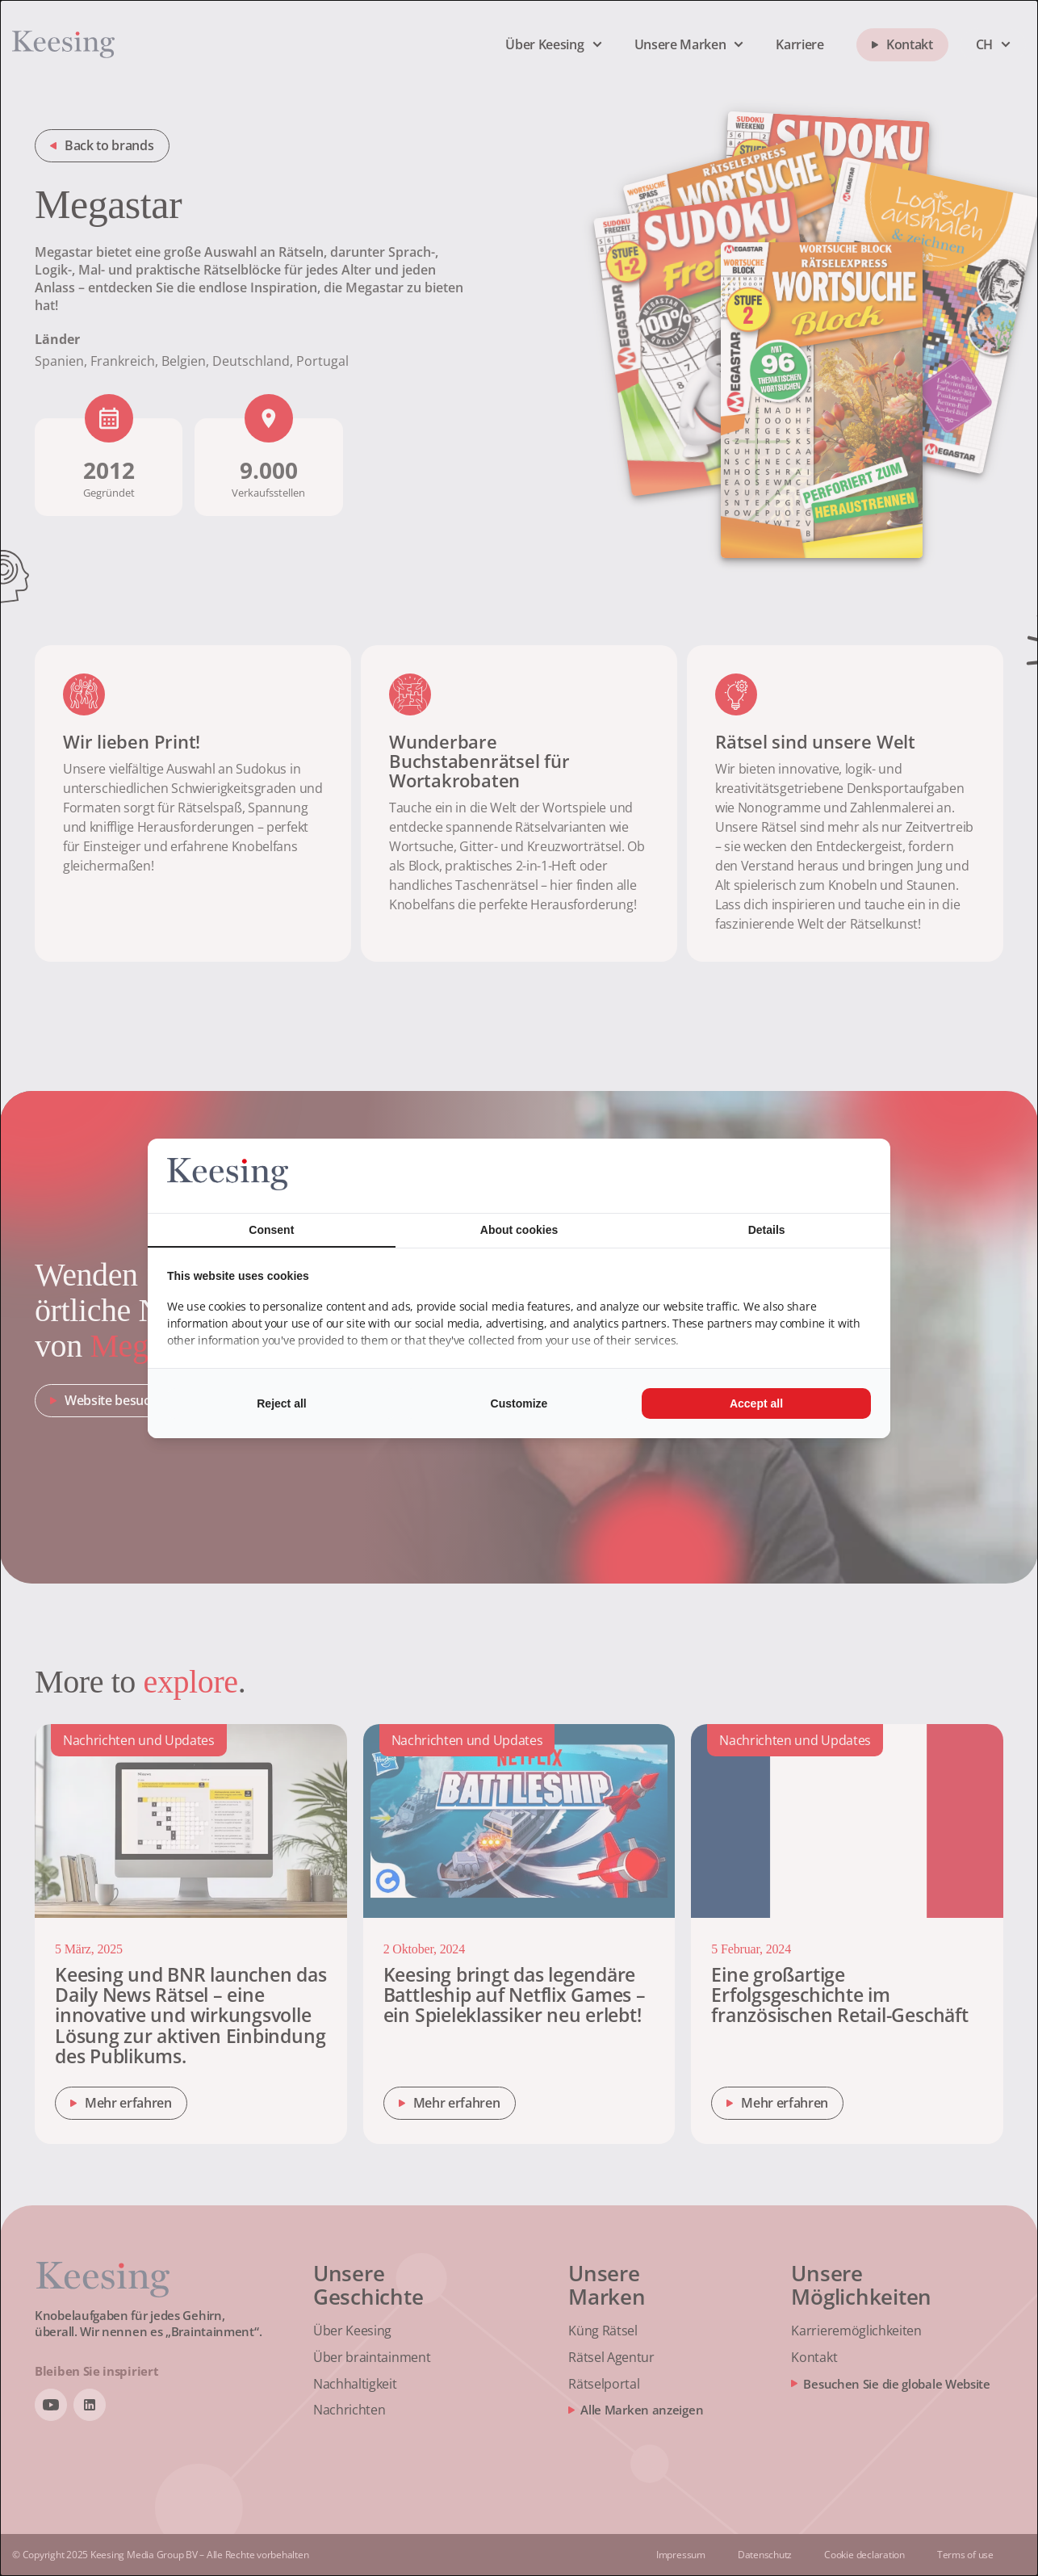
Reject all (281, 1403)
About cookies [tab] (519, 1229)
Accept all (756, 1403)
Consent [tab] (271, 1229)
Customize (519, 1403)
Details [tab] (766, 1229)
